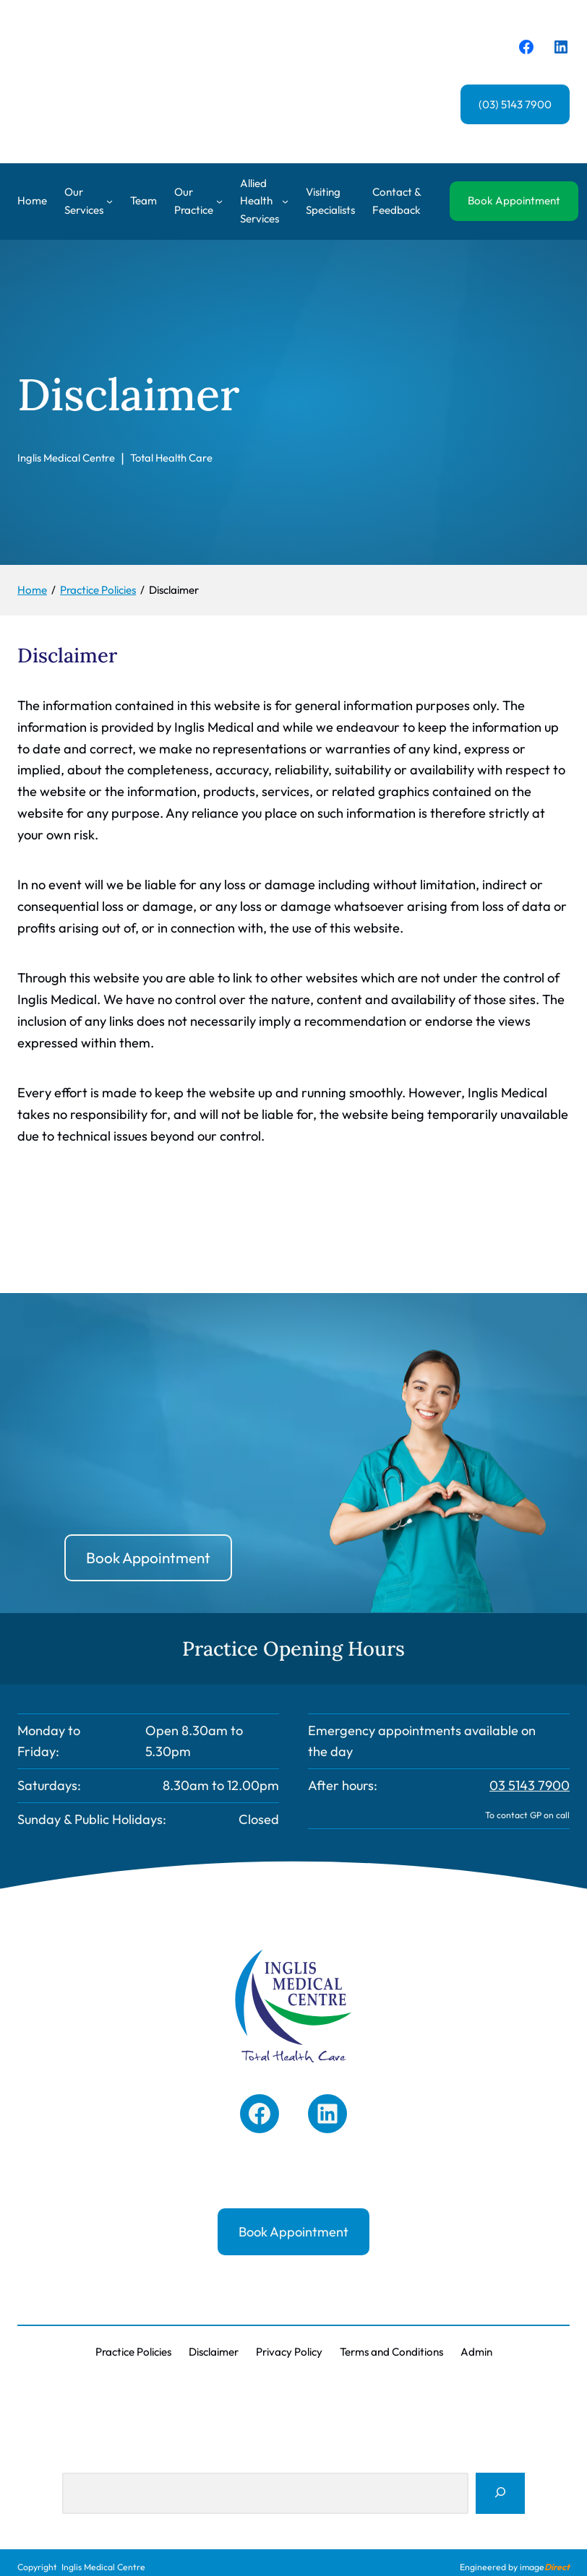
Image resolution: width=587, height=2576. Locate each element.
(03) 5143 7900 (515, 104)
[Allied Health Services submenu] (285, 201)
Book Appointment (514, 200)
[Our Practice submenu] (219, 201)
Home (32, 200)
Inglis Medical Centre (103, 2567)
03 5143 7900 (529, 1785)
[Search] (500, 2494)
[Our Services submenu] (109, 201)
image (545, 2567)
